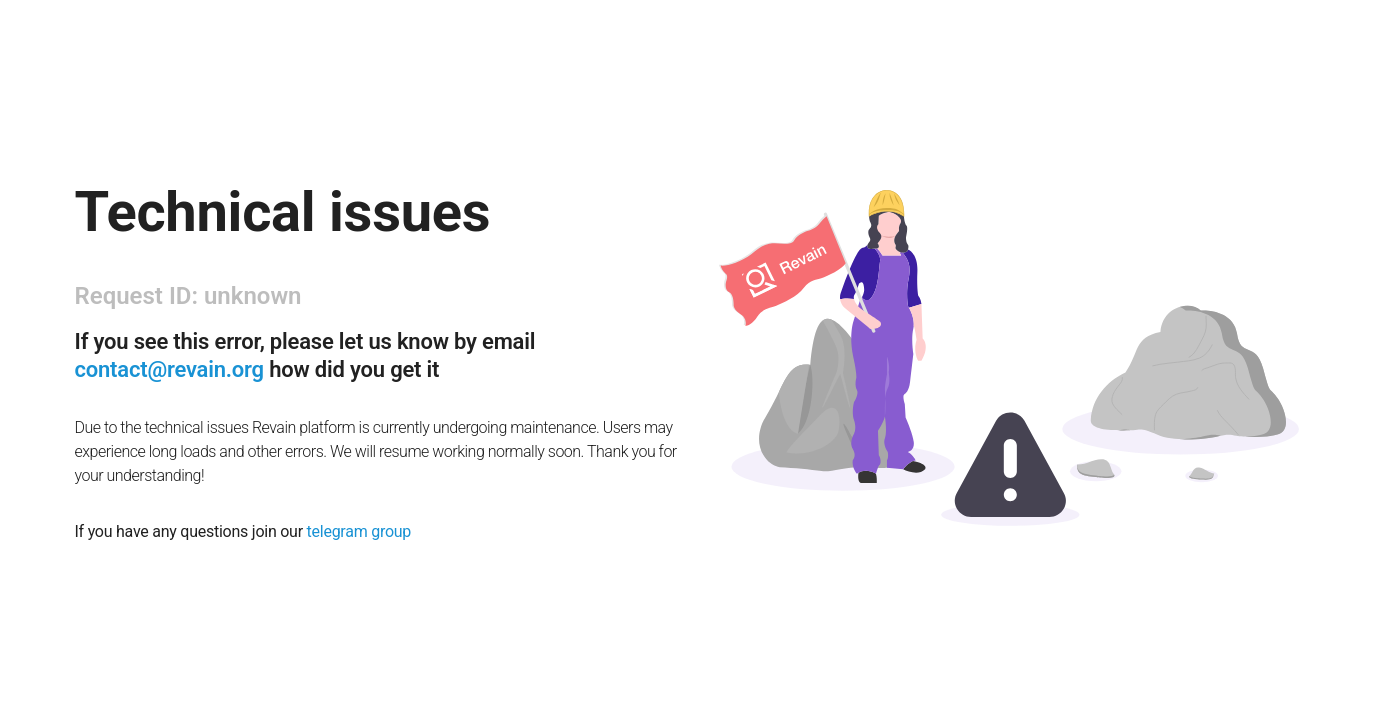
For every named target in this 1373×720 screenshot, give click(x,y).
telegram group (359, 531)
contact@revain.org (169, 369)
